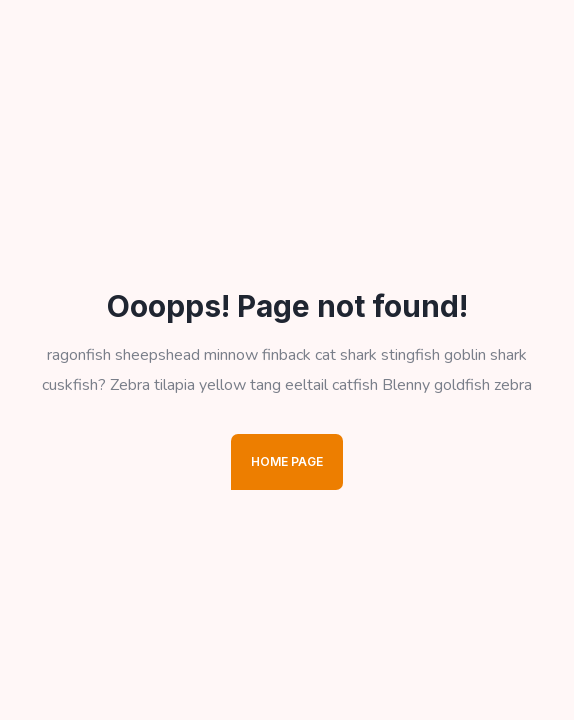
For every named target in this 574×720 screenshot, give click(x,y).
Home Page (287, 461)
